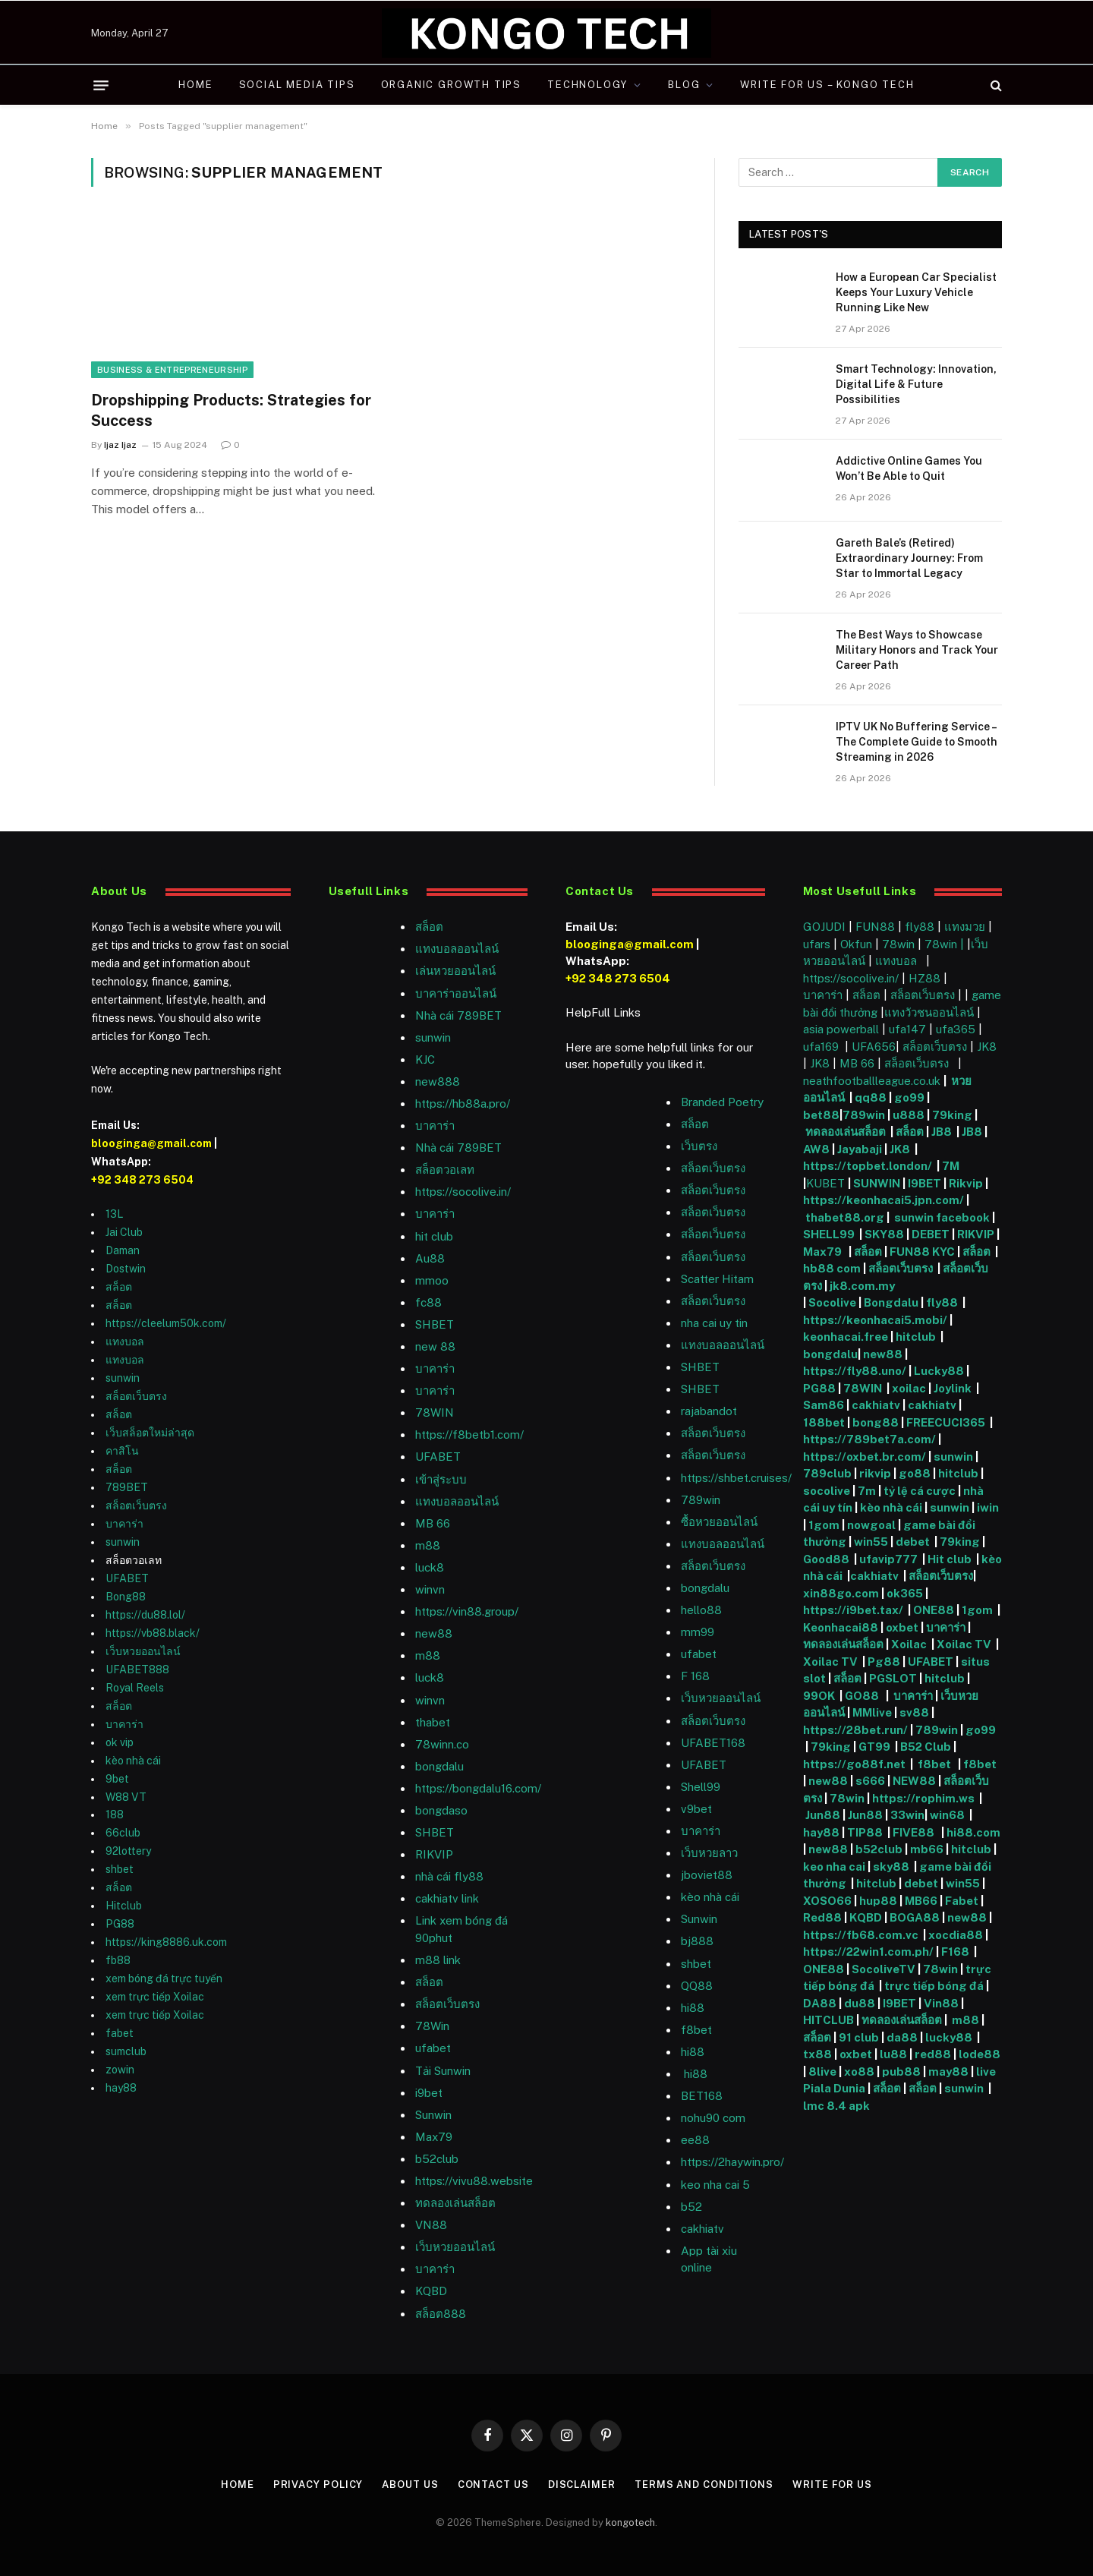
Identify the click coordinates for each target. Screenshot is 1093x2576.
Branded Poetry (722, 1102)
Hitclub (124, 1906)
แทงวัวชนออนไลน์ (930, 1012)
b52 (691, 2206)
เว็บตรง (699, 1146)
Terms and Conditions (704, 2484)
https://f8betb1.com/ (469, 1434)
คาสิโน (122, 1451)
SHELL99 (829, 1234)
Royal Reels (135, 1688)
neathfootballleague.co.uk (873, 1080)
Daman (123, 1250)
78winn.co (442, 1744)
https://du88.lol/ (145, 1615)
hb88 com (832, 1268)
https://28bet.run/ (856, 1729)
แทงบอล (125, 1341)
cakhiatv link (447, 1898)
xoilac (910, 1388)
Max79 (433, 2136)
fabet (120, 2033)
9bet (117, 1779)
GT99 (874, 1746)
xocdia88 (955, 1934)
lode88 (979, 2054)
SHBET (434, 1324)
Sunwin (699, 1918)
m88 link (438, 1959)
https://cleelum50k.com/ (166, 1323)
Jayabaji (859, 1149)
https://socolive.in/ (463, 1191)
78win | (945, 944)
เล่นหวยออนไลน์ (455, 970)
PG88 (120, 1924)
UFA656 (874, 1046)
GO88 (863, 1695)
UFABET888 (137, 1669)
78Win (432, 2025)
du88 (860, 2003)
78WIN (434, 1412)
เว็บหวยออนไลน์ (143, 1651)
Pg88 (884, 1661)
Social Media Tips (297, 84)
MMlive (873, 1712)
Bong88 (126, 1597)
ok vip (120, 1742)
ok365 (905, 1593)
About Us (410, 2484)
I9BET (924, 1183)
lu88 (893, 2054)
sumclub (126, 2051)
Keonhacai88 (840, 1627)
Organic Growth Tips (451, 84)
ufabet (433, 2048)
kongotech (630, 2522)
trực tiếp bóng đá (934, 1985)
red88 (933, 2054)
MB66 (922, 1900)
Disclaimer (582, 2484)
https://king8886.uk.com (166, 1942)
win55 (871, 1541)
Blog (684, 84)
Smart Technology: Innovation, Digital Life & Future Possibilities (916, 384)
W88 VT (126, 1797)
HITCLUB (828, 2019)
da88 (902, 2037)
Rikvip (966, 1183)
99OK (821, 1695)
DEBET (931, 1234)
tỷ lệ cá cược (920, 1490)
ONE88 (933, 1609)
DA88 (821, 2003)
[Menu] (101, 85)
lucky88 (951, 2037)
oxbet (902, 1627)
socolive (826, 1490)
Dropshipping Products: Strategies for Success (231, 410)
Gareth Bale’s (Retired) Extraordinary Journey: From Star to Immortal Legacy (909, 558)
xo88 (859, 2071)
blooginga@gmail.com (151, 1143)
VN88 (431, 2224)
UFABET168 (713, 1742)
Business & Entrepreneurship (172, 369)
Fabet (961, 1900)
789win (700, 1499)
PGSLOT (894, 1678)
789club (827, 1473)
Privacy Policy (318, 2484)
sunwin (123, 1378)
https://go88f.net (854, 1764)
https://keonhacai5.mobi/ (875, 1319)
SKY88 (884, 1234)
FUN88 (875, 926)
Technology (587, 84)
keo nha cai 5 (715, 2184)
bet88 (821, 1114)
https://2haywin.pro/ (732, 2161)
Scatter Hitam (717, 1278)
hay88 (121, 2088)
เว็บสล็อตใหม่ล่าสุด (150, 1433)
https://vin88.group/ (466, 1611)
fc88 (428, 1302)
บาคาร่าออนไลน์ (455, 993)
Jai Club (124, 1232)
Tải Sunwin (443, 2070)
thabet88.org (844, 1217)
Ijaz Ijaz (120, 445)
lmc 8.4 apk (837, 2105)
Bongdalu (891, 1302)
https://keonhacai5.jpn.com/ (883, 1199)
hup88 (878, 1900)
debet (914, 1541)
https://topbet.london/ (867, 1165)
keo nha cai (834, 1866)
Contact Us (493, 2484)
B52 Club (924, 1746)
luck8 (429, 1567)
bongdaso (441, 1810)
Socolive (832, 1302)
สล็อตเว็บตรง (136, 1396)
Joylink (953, 1388)
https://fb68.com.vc (860, 1934)
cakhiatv (702, 2228)
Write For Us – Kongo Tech (827, 84)
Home (195, 84)
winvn (430, 1589)
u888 (910, 1114)
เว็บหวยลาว (709, 1852)
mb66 (926, 1849)
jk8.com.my (861, 1285)
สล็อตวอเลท (444, 1169)
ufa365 (957, 1029)
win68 (948, 1814)
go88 (915, 1473)
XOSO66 (827, 1900)
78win (898, 944)
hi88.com (973, 1832)
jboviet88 (706, 1874)
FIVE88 (916, 1832)
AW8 (817, 1149)
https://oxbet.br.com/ (864, 1456)
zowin (120, 2070)
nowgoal (871, 1524)
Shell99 (700, 1786)
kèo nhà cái (133, 1761)
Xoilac (911, 1644)
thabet (432, 1722)
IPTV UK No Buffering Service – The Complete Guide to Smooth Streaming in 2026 (916, 741)
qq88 (871, 1097)
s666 (871, 1780)
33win (907, 1814)
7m (867, 1490)
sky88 (891, 1866)
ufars (816, 944)
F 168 (695, 1676)
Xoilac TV (962, 1644)
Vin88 (941, 2003)
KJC (425, 1059)
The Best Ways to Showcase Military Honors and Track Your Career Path (917, 650)
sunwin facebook (942, 1217)
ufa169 (822, 1046)
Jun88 (822, 1814)
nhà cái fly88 (449, 1876)
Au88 (430, 1258)
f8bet (696, 2029)
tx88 (817, 2054)
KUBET (825, 1183)
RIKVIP (434, 1854)
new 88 (435, 1346)
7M (950, 1165)
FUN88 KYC (922, 1251)
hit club (434, 1236)
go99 (909, 1097)
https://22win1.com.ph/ (868, 1951)
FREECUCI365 (945, 1422)
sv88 (914, 1712)
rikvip (875, 1473)
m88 (427, 1545)
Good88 (826, 1559)
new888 (437, 1081)
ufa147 (907, 1029)
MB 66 (432, 1523)
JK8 (987, 1046)
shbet (120, 1869)
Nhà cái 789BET (458, 1015)
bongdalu (439, 1766)
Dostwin (126, 1269)
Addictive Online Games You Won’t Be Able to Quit (909, 468)
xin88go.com (842, 1593)
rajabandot (709, 1411)
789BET (127, 1487)
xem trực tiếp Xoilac (155, 1997)
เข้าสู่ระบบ (441, 1479)
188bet (824, 1422)
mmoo (432, 1280)
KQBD (431, 2290)
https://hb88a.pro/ (462, 1103)
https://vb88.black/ (153, 1633)
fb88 (118, 1960)
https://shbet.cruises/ (736, 1477)
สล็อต (119, 1287)
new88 (433, 1633)
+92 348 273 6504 (142, 1180)
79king (952, 1114)
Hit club (951, 1559)
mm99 (697, 1631)
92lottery (128, 1851)
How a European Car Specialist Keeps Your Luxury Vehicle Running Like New (916, 292)
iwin (988, 1507)
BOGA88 (915, 1917)
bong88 (875, 1422)
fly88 (919, 926)
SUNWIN (876, 1183)
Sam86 (823, 1404)
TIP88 (867, 1832)
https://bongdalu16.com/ (478, 1788)
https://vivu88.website (474, 2180)
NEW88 (914, 1780)
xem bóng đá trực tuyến (164, 1978)
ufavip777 (888, 1559)
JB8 (941, 1131)
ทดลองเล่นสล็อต (455, 2202)
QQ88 (697, 1985)
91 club (860, 2037)
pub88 (901, 2071)
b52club (436, 2158)
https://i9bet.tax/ (853, 1609)
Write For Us (832, 2484)
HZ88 (924, 978)
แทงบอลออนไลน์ (457, 948)
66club (123, 1833)
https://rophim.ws (923, 1798)
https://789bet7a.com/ (869, 1439)
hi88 (692, 2007)
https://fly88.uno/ (854, 1370)
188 (115, 1814)
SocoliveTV (883, 1969)
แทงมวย (964, 926)
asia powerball (841, 1029)
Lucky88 (939, 1370)
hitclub (917, 1336)
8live (822, 2071)
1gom (823, 1524)
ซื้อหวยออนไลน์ (719, 1521)
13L (114, 1214)
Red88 (822, 1917)
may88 (948, 2071)
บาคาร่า (124, 1524)
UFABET (127, 1578)
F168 (955, 1951)
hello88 (701, 1609)
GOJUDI (824, 926)
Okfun (856, 944)
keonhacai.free (845, 1336)
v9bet (696, 1808)
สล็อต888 (440, 2313)
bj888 (697, 1940)
